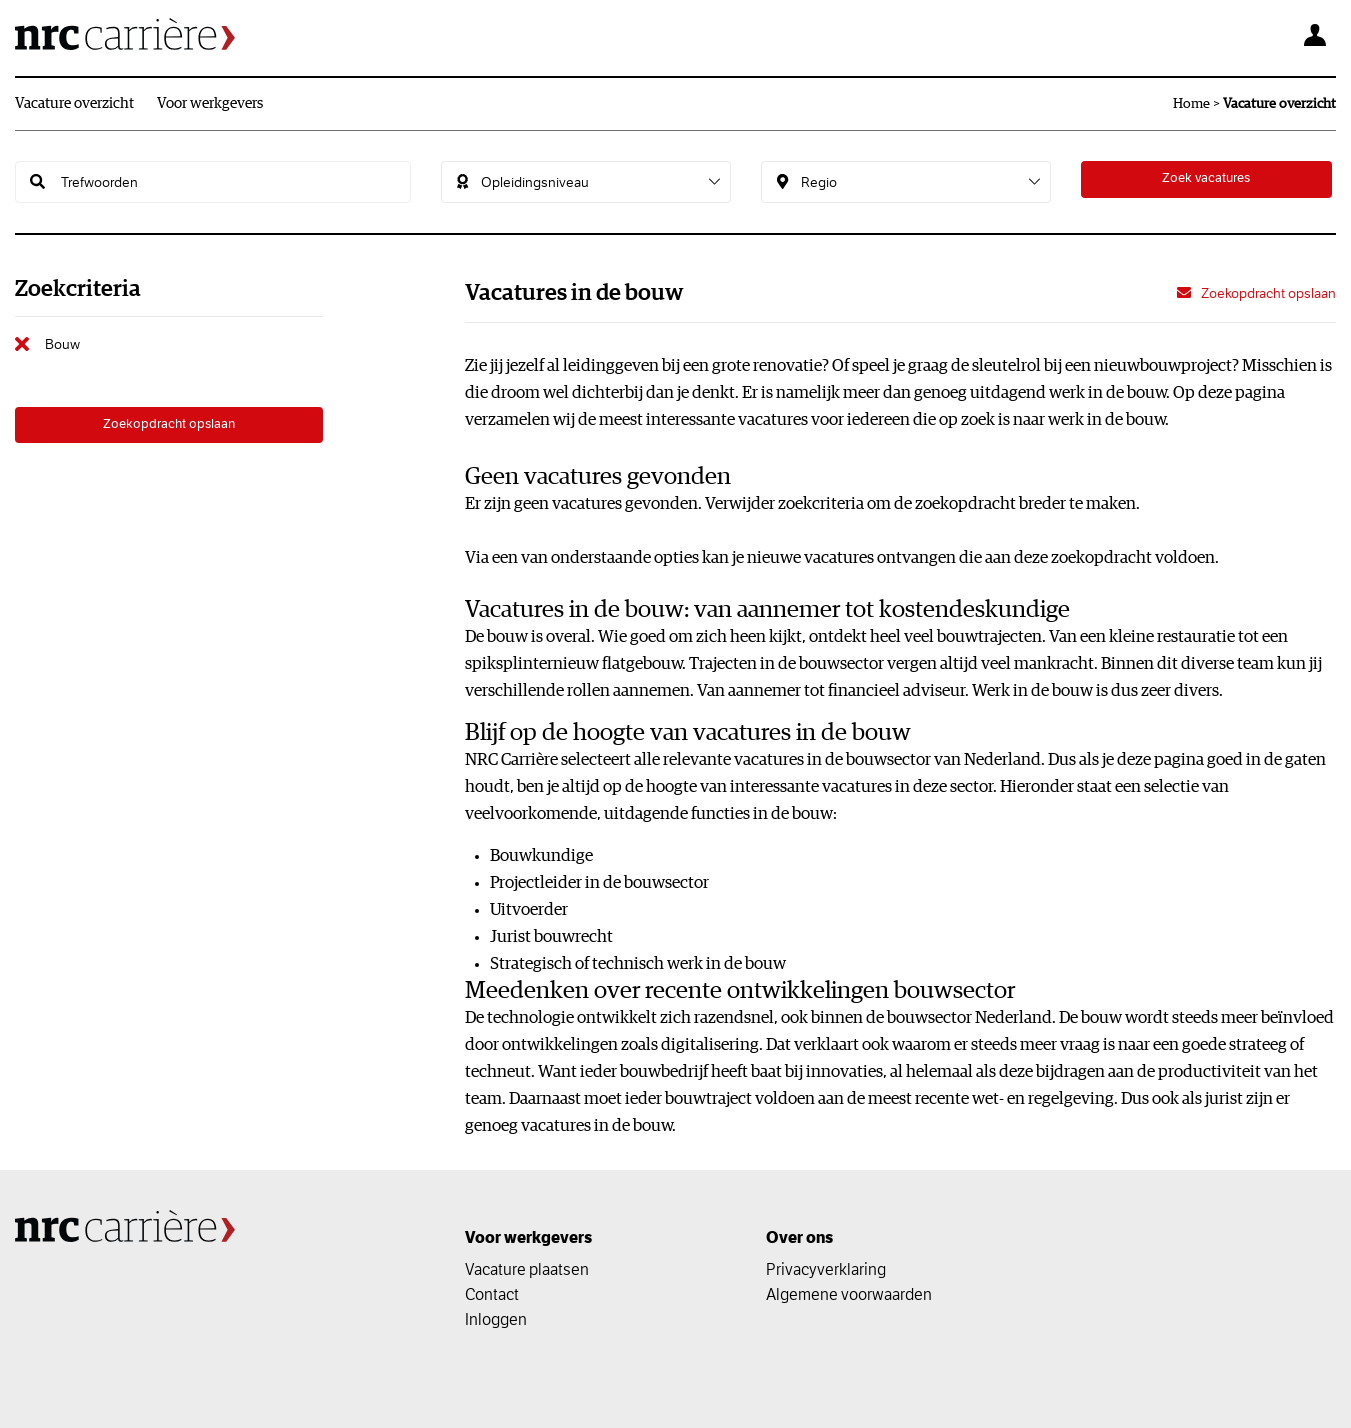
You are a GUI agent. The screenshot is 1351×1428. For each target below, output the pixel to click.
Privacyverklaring (826, 1269)
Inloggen (496, 1319)
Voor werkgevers (210, 103)
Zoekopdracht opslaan (169, 427)
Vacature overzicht (74, 103)
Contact (492, 1294)
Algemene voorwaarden (849, 1294)
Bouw (62, 344)
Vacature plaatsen (527, 1269)
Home (1191, 104)
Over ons (799, 1237)
